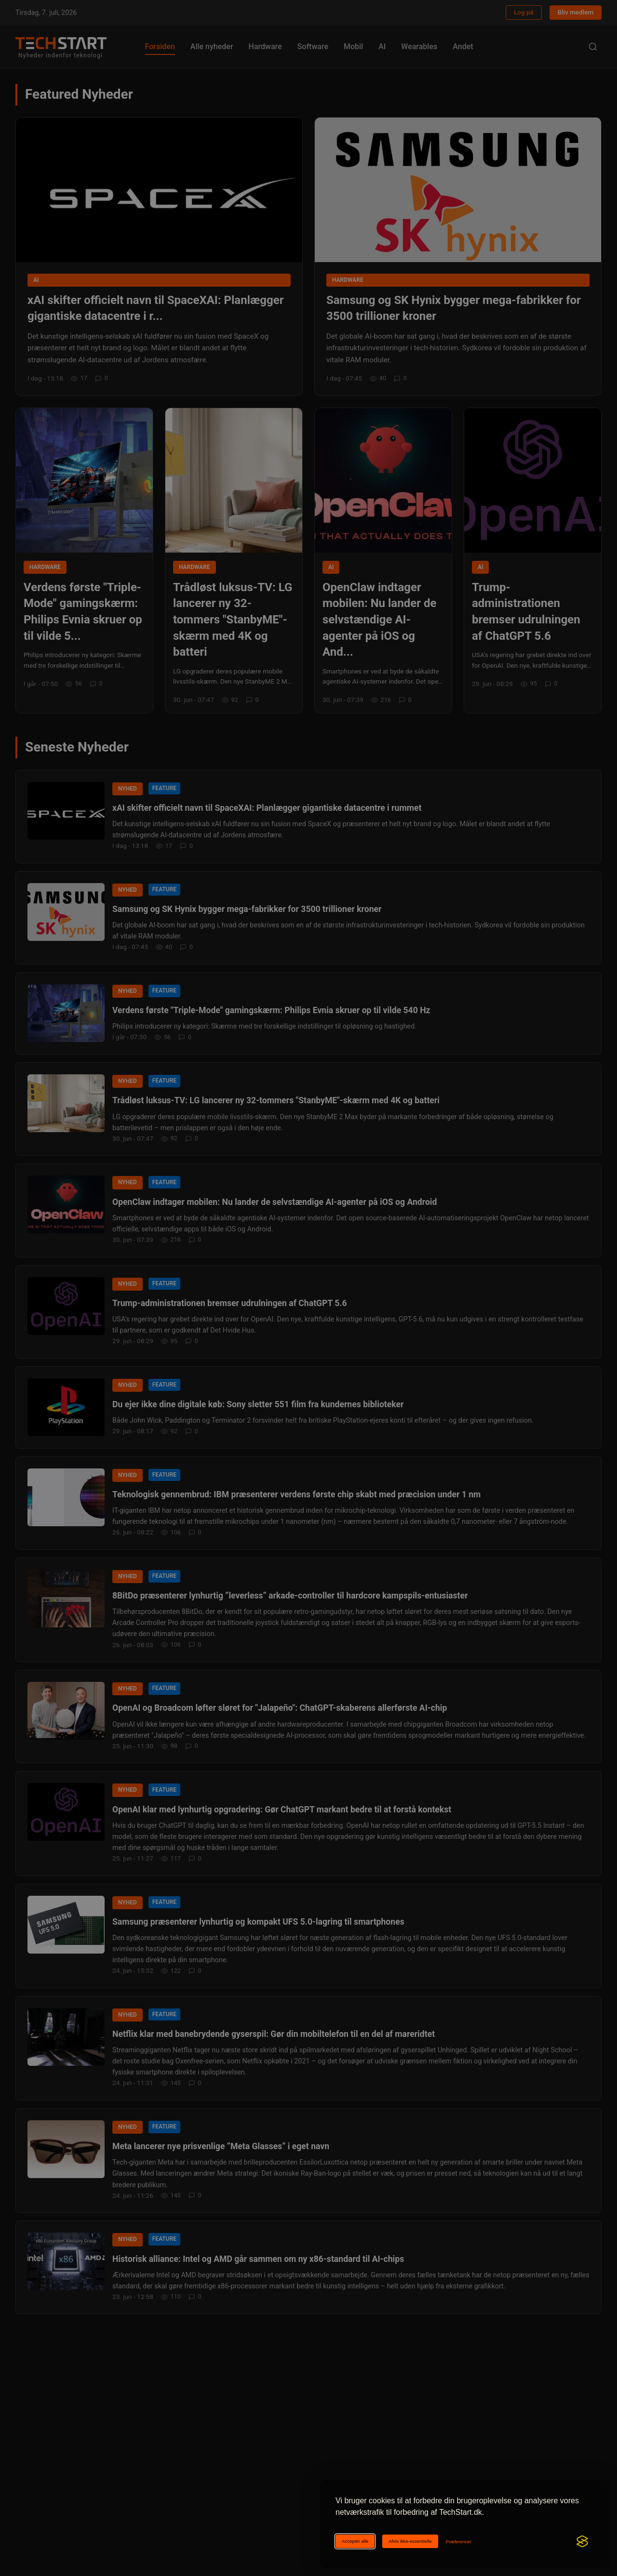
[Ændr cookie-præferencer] (458, 2542)
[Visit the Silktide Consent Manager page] (582, 2541)
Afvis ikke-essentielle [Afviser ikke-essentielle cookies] (410, 2541)
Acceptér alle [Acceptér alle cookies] (355, 2541)
